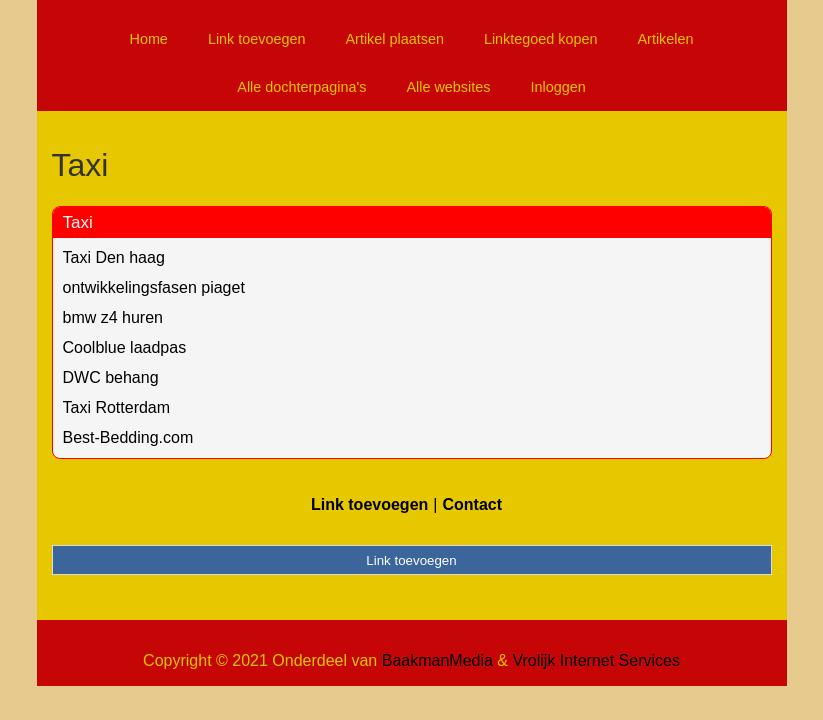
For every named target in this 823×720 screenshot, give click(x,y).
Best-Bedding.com (128, 437)
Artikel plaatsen (395, 39)
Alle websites (448, 87)
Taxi (78, 222)
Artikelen (666, 39)
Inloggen (557, 87)
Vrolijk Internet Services (595, 660)
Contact (472, 504)
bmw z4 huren (113, 317)
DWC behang (111, 377)
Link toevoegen (257, 39)
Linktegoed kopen (541, 39)
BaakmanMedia (437, 660)
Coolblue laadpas (125, 347)
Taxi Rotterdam (117, 407)
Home (148, 39)
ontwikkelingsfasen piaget (154, 287)
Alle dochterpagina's (301, 87)
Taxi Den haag (114, 257)
